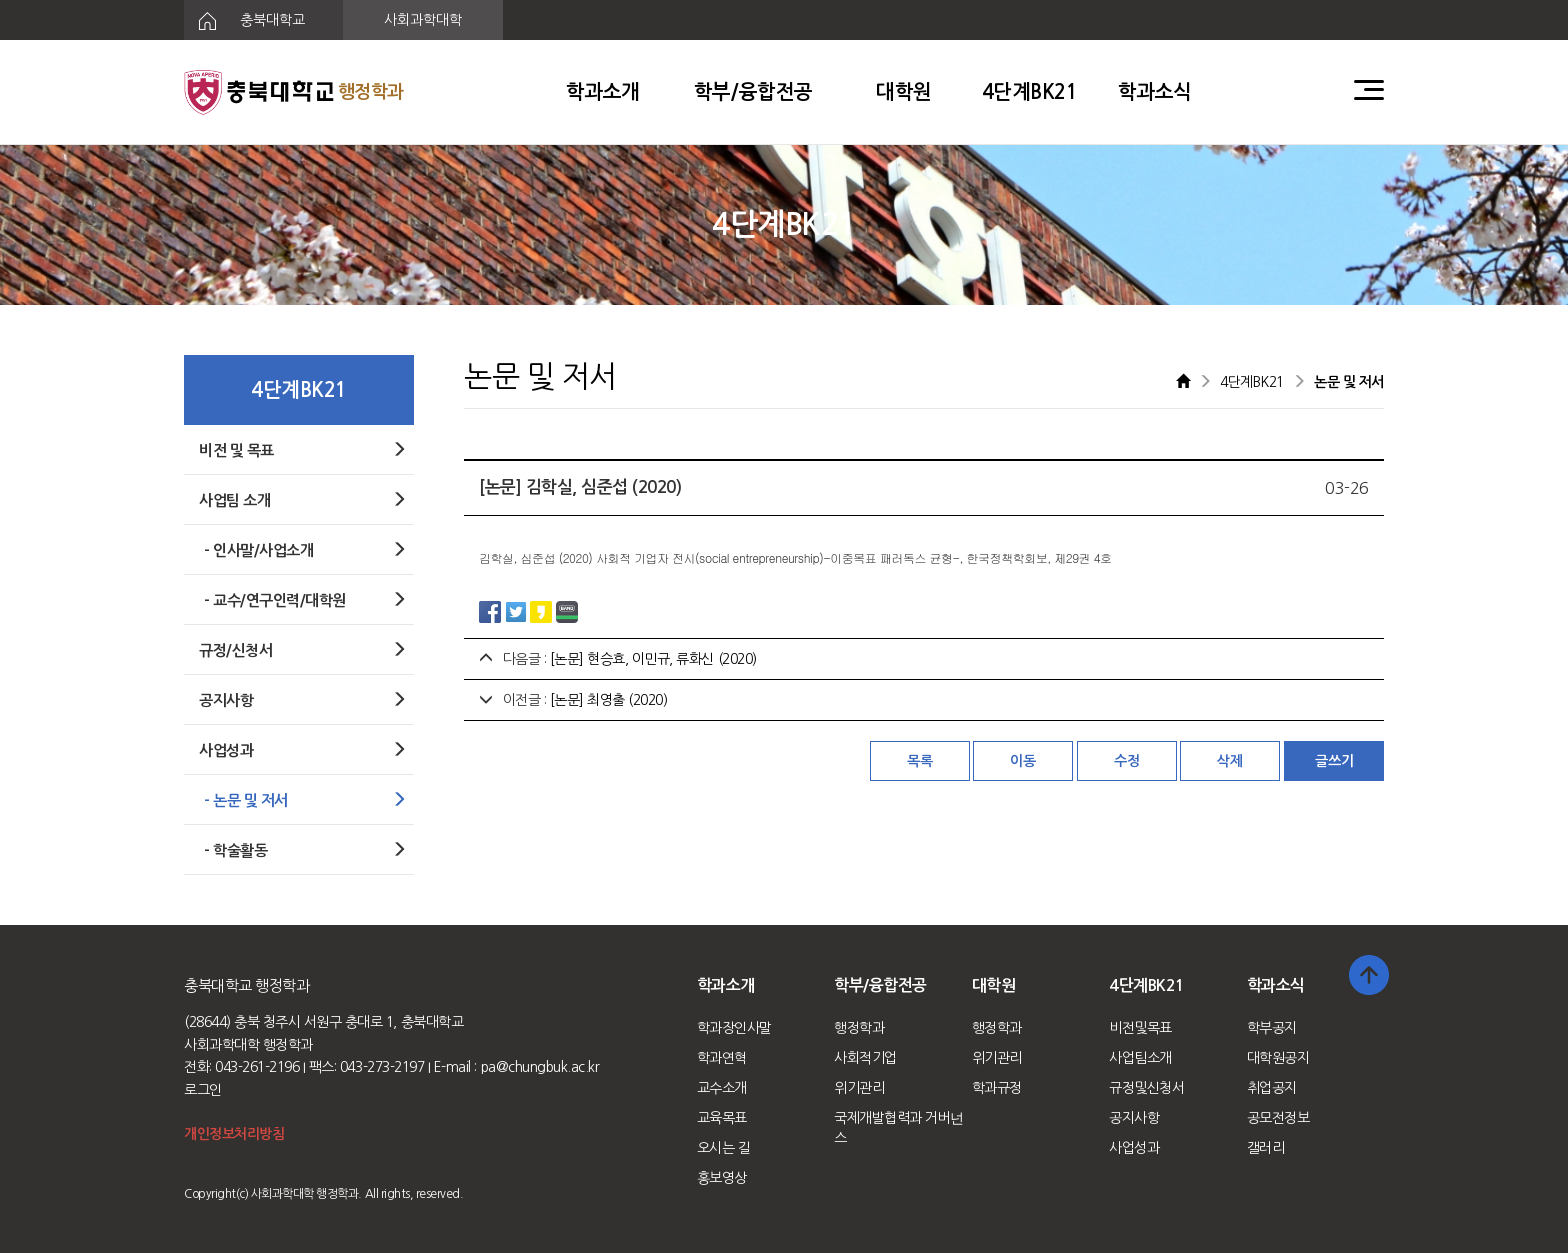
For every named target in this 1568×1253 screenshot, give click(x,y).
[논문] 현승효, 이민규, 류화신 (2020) (653, 659)
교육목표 (722, 1118)
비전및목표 (1140, 1028)
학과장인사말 (734, 1028)
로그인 (203, 1090)
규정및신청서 (1146, 1088)
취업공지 (1272, 1088)
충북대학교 (244, 21)
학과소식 (1155, 92)
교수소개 (722, 1088)
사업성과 (1134, 1148)
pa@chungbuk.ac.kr (540, 1067)
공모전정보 (1278, 1118)
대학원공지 (1278, 1058)
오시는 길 (724, 1148)
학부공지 (1272, 1028)
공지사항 (1134, 1118)
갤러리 (1266, 1148)
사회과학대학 (423, 20)
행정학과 (859, 1028)
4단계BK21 (1030, 92)
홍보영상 (722, 1178)
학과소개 (603, 92)
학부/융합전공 (753, 92)
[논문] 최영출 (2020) (609, 700)
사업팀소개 (1140, 1058)
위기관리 (859, 1088)
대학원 (904, 92)
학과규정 (997, 1088)
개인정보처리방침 (234, 1134)
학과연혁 (722, 1058)
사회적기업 (865, 1058)
